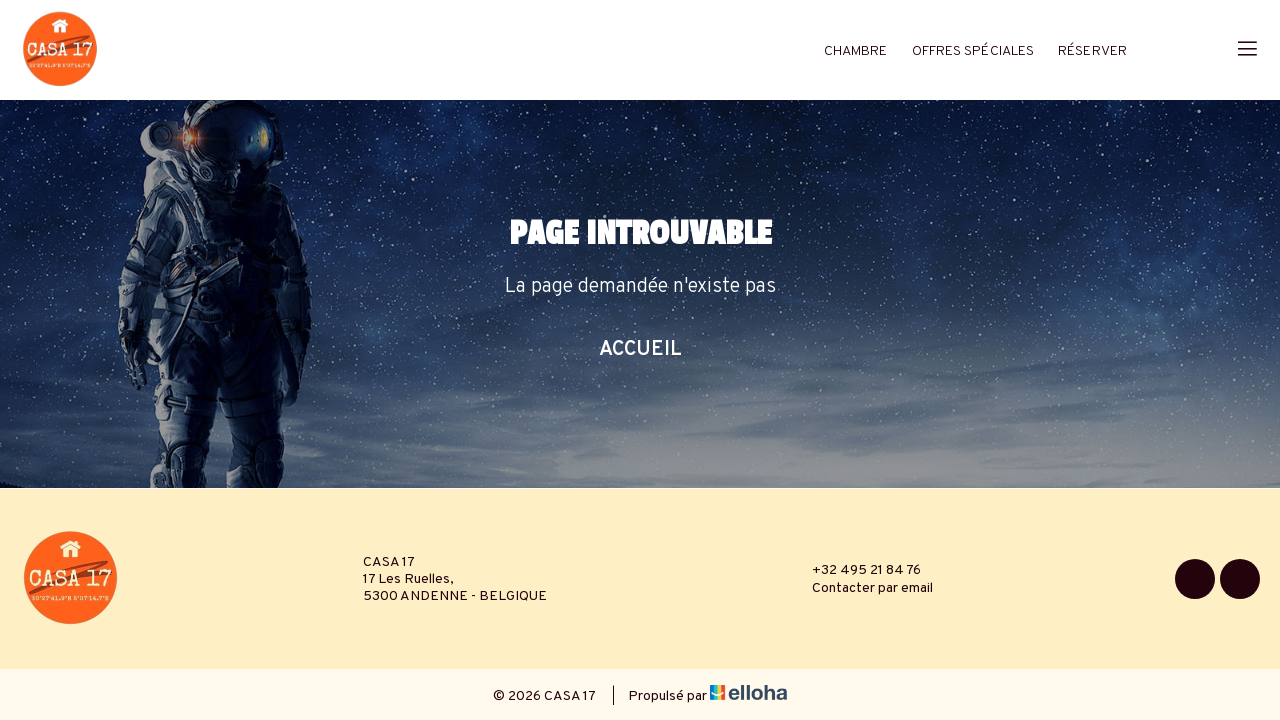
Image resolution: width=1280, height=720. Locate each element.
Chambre (856, 51)
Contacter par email (861, 588)
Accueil (640, 350)
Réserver (1092, 51)
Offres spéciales (973, 51)
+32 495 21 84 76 (855, 570)
